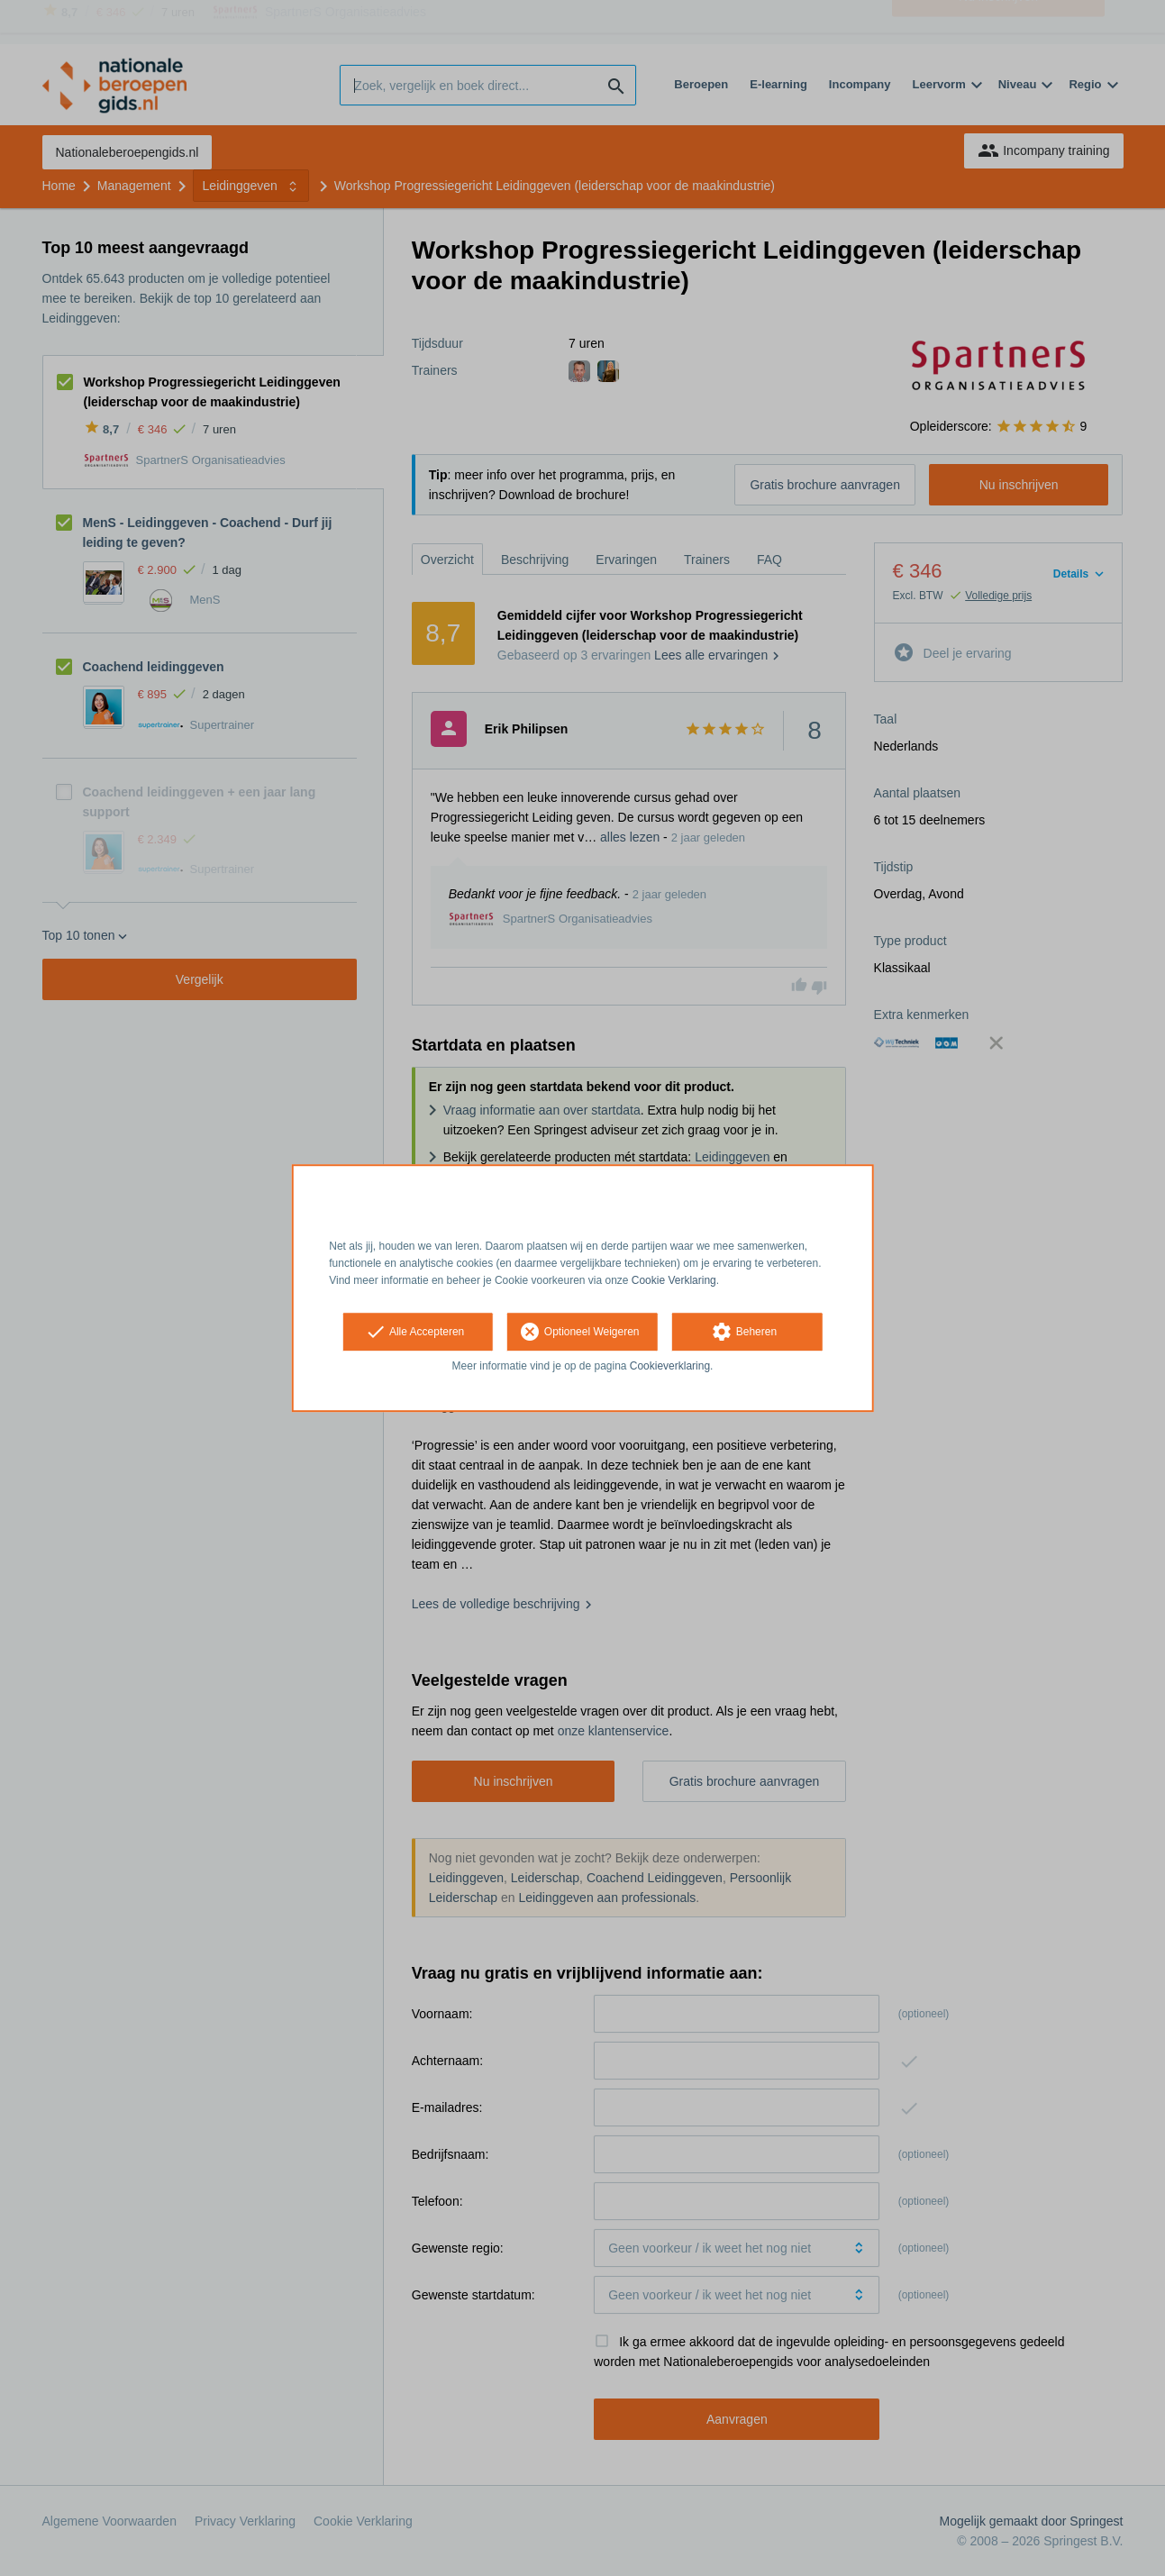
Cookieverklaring (670, 1367)
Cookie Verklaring (674, 1280)
